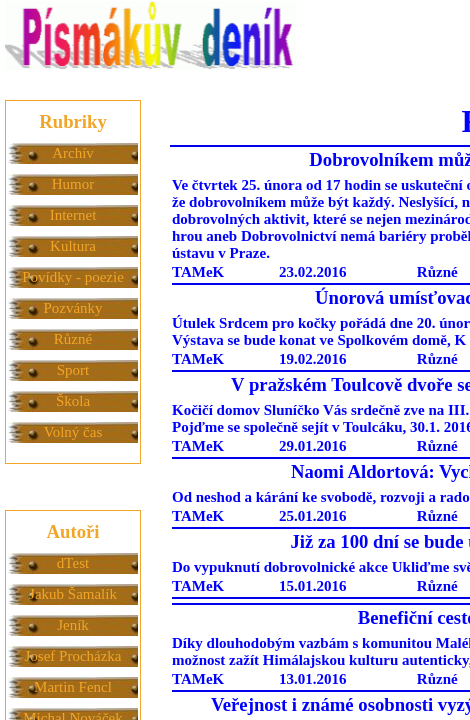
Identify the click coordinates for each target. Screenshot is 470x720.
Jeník (73, 625)
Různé (73, 339)
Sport (73, 370)
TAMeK (198, 272)
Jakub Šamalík (73, 594)
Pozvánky (72, 308)
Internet (73, 215)
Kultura (73, 246)
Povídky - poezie (73, 277)
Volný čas (73, 432)
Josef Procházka (72, 656)
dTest (73, 563)
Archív (73, 153)
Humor (73, 184)
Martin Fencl (73, 687)
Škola (73, 401)
